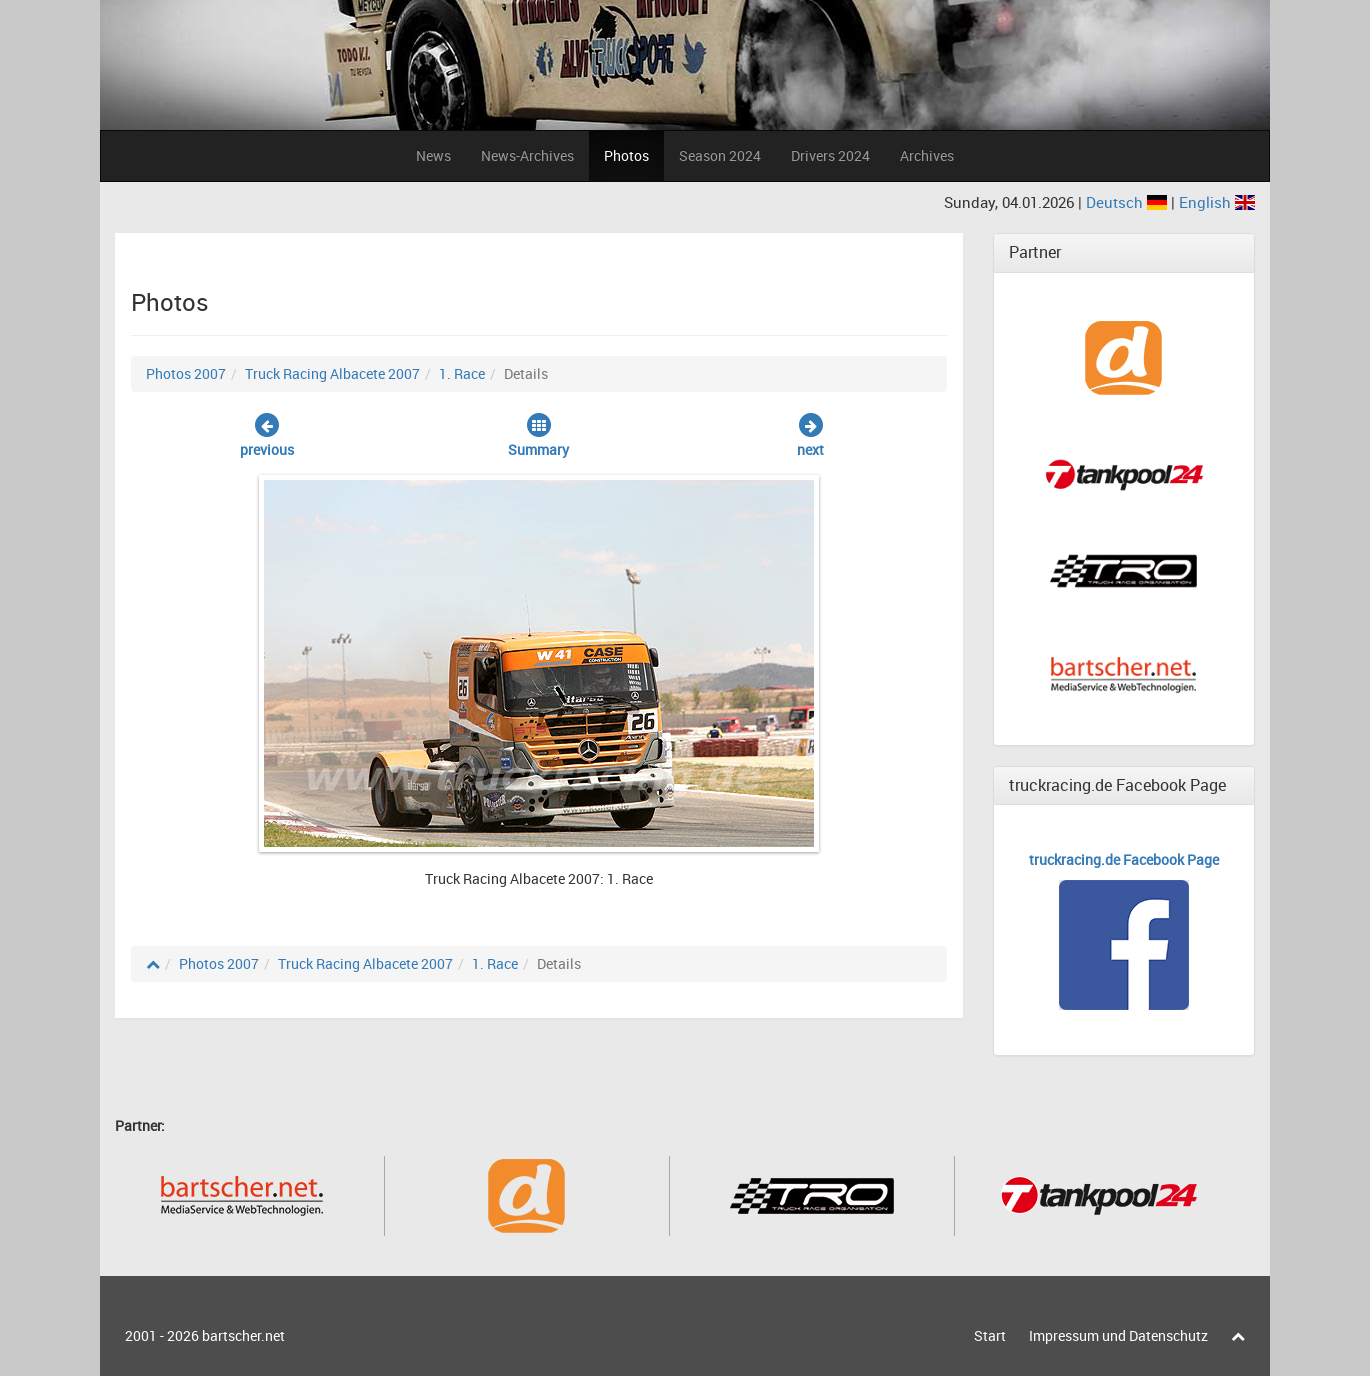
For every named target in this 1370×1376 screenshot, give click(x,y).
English (1217, 202)
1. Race (462, 373)
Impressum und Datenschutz (1118, 1335)
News (433, 155)
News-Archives (527, 155)
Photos (626, 155)
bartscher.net (243, 1335)
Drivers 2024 (830, 155)
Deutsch (1128, 202)
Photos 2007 (186, 373)
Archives (927, 155)
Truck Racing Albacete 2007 (332, 373)
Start (990, 1335)
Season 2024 (720, 155)
